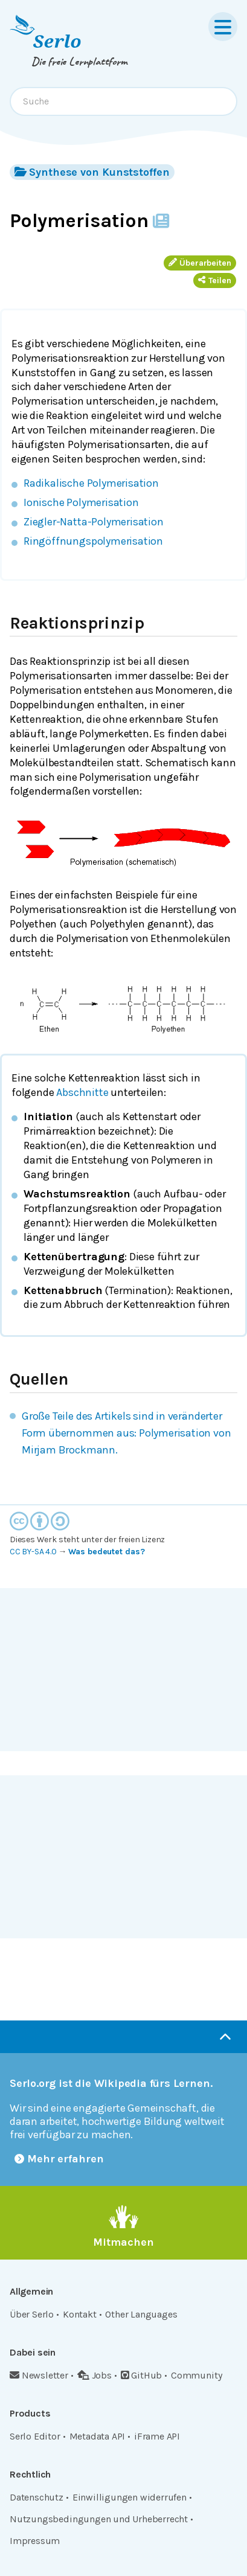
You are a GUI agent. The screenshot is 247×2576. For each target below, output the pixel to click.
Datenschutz (36, 2497)
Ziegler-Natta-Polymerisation (94, 521)
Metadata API (97, 2436)
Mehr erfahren (59, 2158)
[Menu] (222, 26)
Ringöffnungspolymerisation (93, 541)
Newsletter (39, 2375)
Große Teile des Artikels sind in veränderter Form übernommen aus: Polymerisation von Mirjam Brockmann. (126, 1432)
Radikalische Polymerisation (91, 483)
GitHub (141, 2375)
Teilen (214, 280)
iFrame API (157, 2436)
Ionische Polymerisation (81, 502)
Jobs (94, 2375)
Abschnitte (82, 1092)
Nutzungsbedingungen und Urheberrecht (99, 2519)
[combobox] (123, 101)
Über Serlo (32, 2314)
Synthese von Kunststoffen (92, 172)
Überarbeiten (199, 263)
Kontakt (80, 2314)
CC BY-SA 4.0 (33, 1551)
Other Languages (141, 2314)
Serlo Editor (35, 2436)
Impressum (35, 2540)
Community (196, 2375)
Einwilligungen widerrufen (129, 2497)
